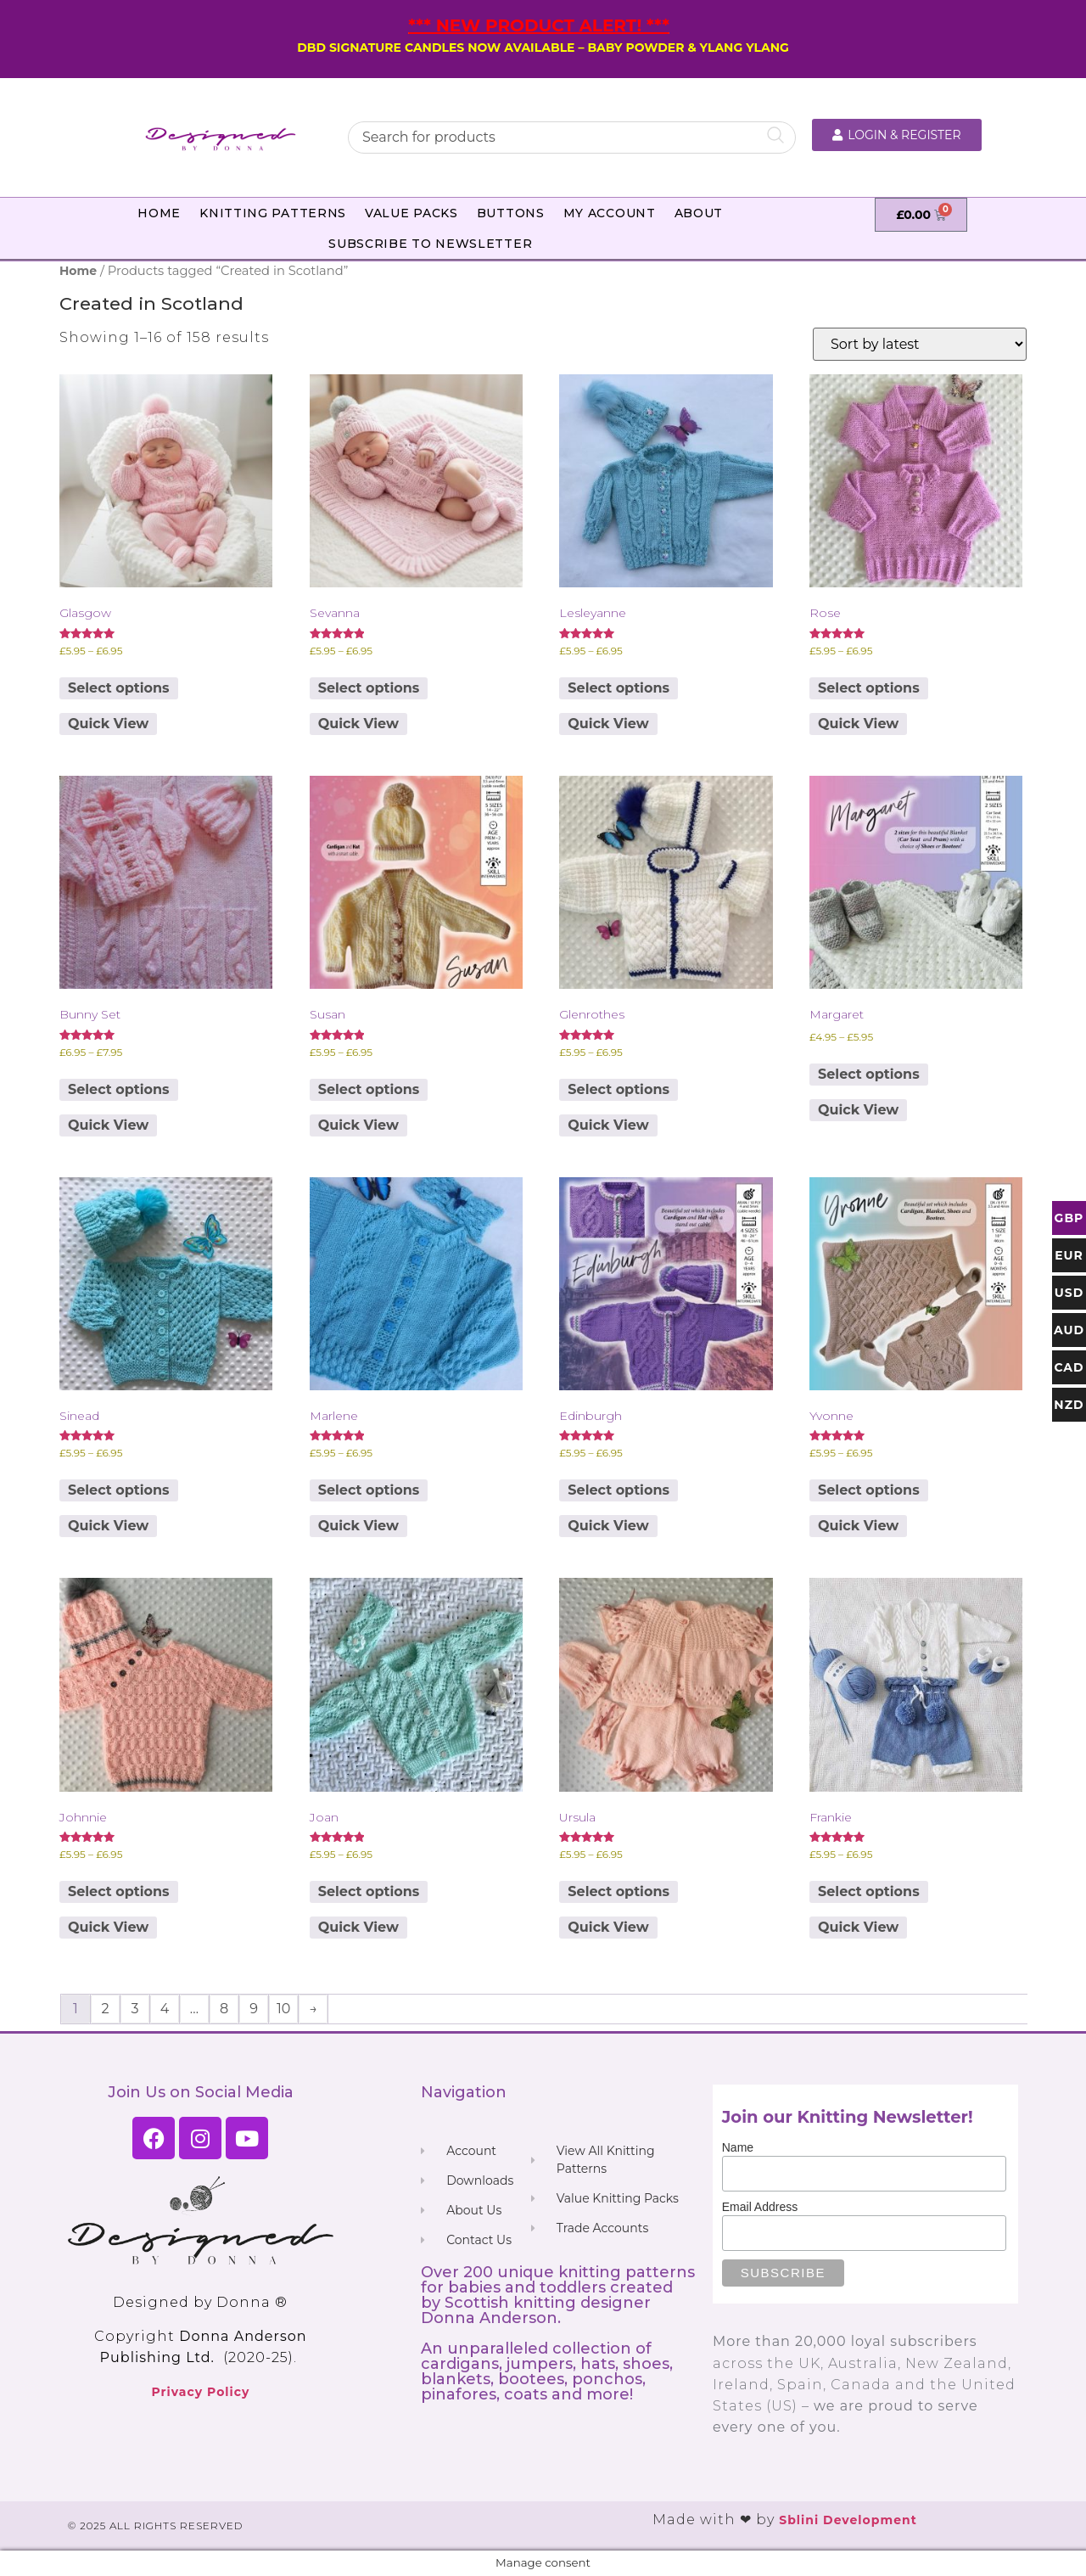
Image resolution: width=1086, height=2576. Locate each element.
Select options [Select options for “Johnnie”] (119, 1891)
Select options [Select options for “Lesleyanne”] (618, 688)
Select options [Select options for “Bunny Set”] (119, 1089)
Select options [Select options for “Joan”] (369, 1891)
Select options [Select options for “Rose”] (869, 688)
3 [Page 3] (134, 2009)
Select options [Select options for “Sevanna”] (369, 688)
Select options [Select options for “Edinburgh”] (618, 1490)
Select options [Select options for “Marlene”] (369, 1490)
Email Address (760, 2207)
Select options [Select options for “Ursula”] (618, 1891)
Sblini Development (848, 2520)
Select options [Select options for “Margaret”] (869, 1074)
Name (737, 2147)
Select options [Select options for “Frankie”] (869, 1891)
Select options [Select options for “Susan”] (369, 1089)
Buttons (511, 213)
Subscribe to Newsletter (430, 243)
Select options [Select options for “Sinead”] (119, 1490)
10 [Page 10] (283, 2009)
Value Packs (411, 213)
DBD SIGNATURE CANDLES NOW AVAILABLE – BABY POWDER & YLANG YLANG (543, 47)
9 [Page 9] (253, 2009)
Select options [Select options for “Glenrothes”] (618, 1089)
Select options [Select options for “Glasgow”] (119, 688)
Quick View (108, 724)
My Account (609, 213)
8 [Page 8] (224, 2009)
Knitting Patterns (272, 213)
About (699, 213)
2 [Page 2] (105, 2009)
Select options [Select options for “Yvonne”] (869, 1490)
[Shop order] (920, 344)
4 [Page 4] (165, 2009)
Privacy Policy (200, 2391)
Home (159, 213)
